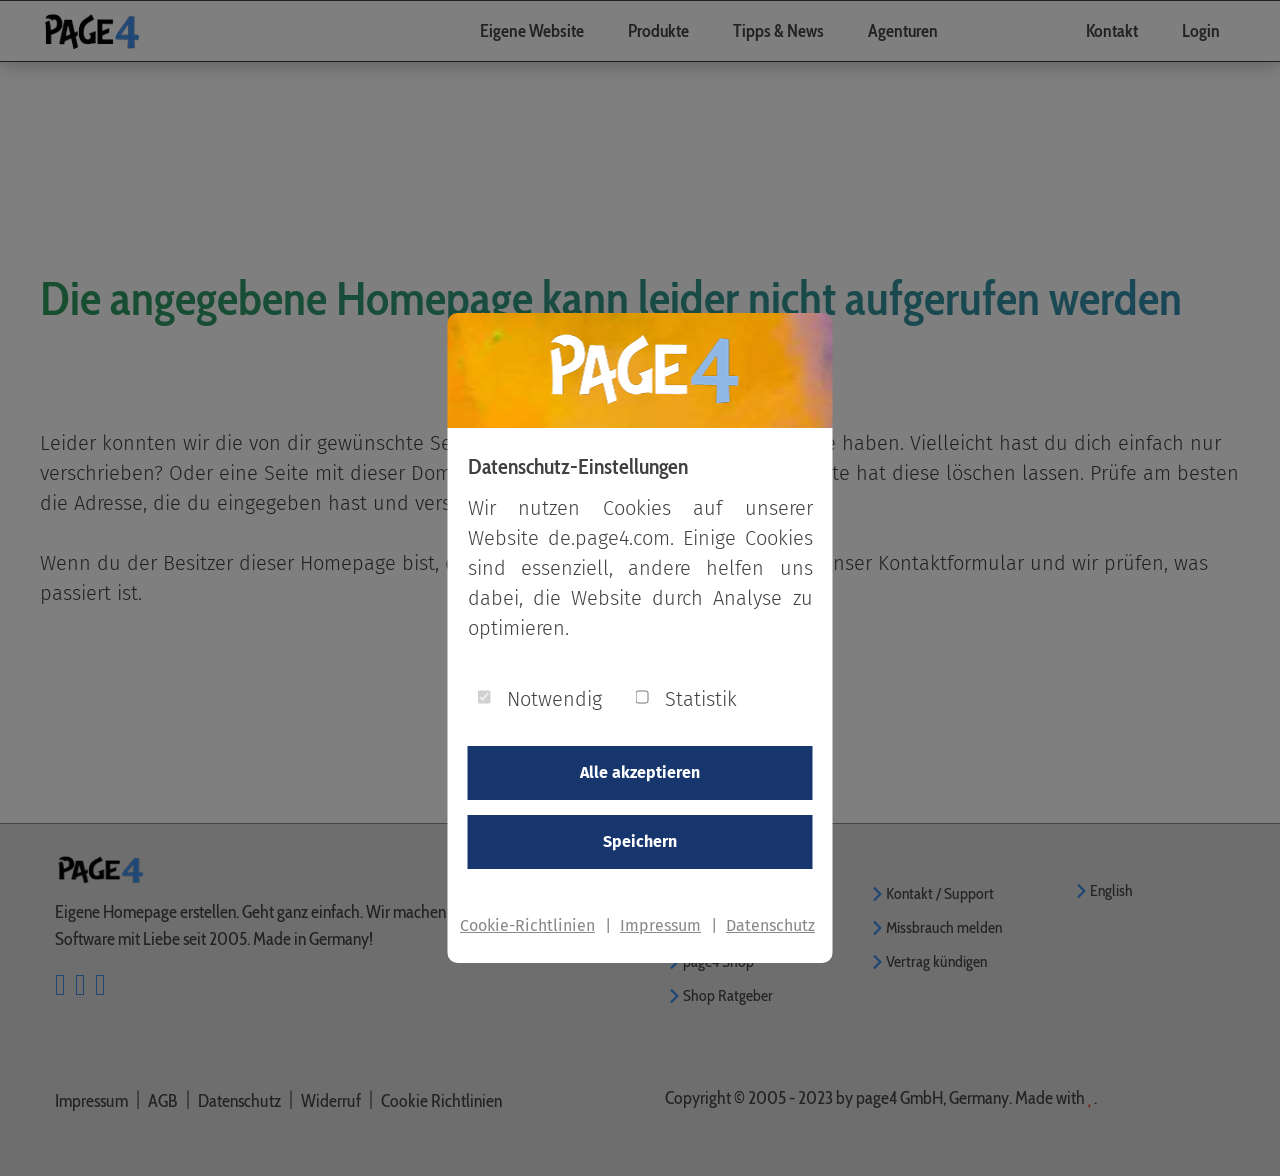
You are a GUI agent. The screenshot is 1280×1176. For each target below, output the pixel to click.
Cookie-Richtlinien (527, 925)
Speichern (640, 841)
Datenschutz (770, 925)
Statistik (701, 699)
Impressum (660, 925)
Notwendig (554, 699)
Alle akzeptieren (640, 772)
